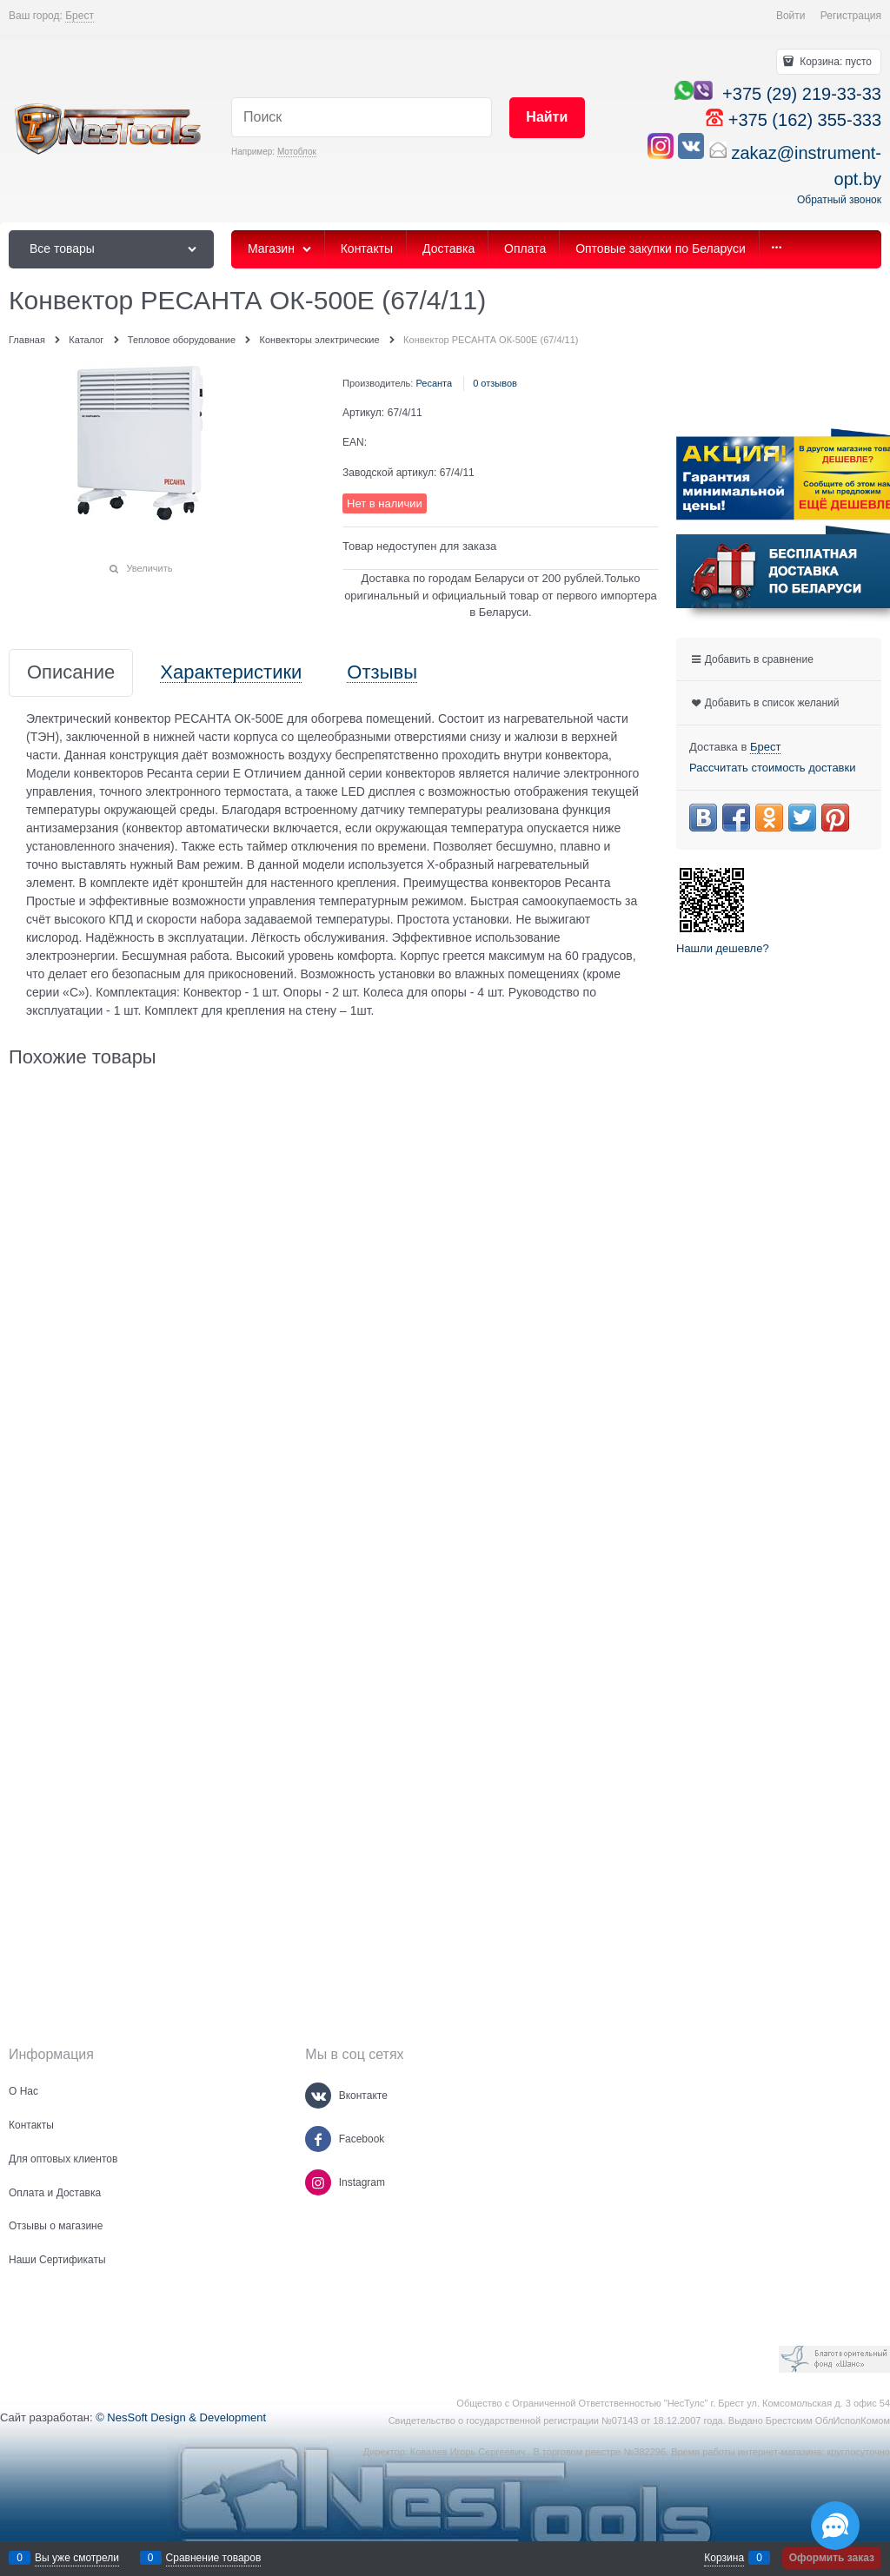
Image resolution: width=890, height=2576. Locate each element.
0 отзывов (495, 383)
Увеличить (149, 568)
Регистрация (850, 16)
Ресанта (433, 383)
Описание (71, 673)
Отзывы (382, 673)
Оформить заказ (831, 2558)
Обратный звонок (839, 200)
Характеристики (231, 673)
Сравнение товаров (214, 2558)
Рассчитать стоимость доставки (772, 767)
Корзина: (834, 62)
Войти (791, 16)
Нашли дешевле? (722, 948)
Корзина (724, 2558)
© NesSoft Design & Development (181, 2417)
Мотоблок (296, 151)
